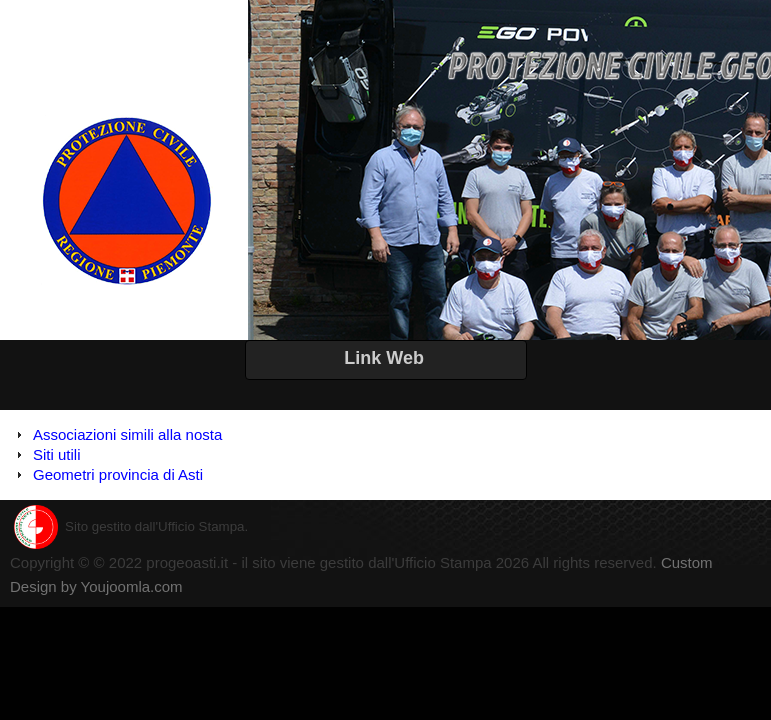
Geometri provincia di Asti (118, 474)
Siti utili (57, 454)
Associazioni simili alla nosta (127, 434)
